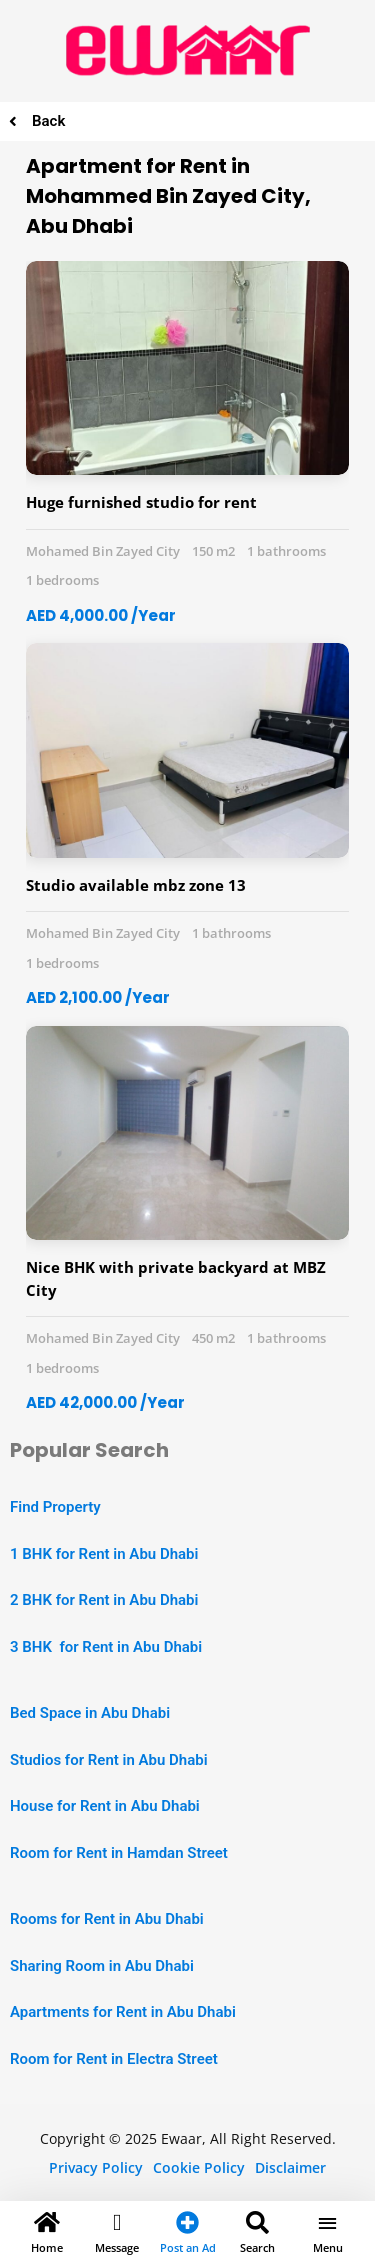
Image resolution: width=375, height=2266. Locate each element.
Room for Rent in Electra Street (114, 2059)
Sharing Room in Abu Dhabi (102, 1966)
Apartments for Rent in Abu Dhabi (123, 2012)
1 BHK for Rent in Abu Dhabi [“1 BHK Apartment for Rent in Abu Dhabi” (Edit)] (104, 1554)
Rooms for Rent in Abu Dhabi (107, 1919)
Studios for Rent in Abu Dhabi (109, 1760)
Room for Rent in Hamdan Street (119, 1853)
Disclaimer (290, 2167)
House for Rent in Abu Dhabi (105, 1806)
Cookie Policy (199, 2167)
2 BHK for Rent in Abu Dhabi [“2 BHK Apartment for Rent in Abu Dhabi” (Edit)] (104, 1600)
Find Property (55, 1507)
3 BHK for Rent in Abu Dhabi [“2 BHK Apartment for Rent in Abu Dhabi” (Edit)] (106, 1647)
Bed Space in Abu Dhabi (90, 1713)
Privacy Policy (96, 2167)
